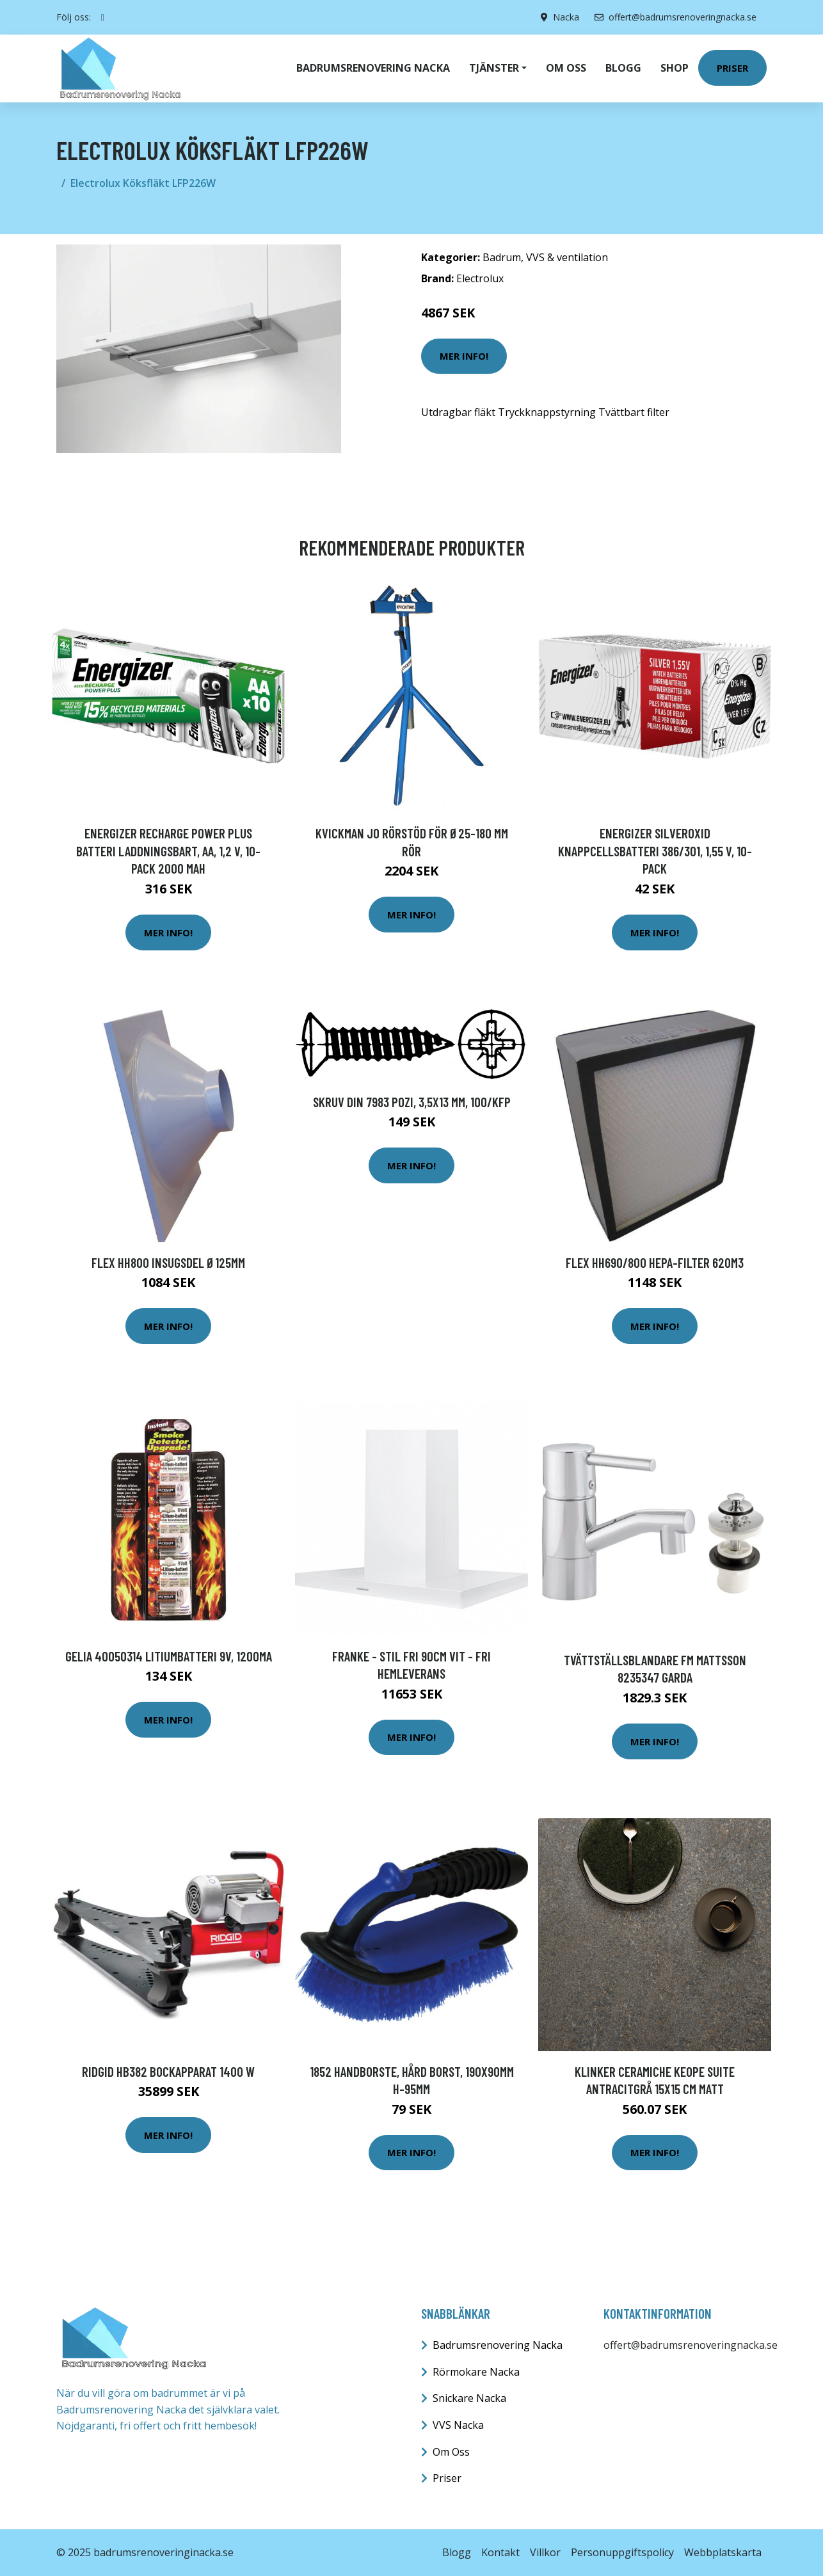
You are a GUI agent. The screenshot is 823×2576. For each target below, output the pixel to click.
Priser (732, 67)
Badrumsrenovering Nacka (373, 68)
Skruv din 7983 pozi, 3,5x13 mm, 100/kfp (412, 1102)
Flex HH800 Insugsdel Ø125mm (168, 1262)
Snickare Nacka (469, 2398)
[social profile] (102, 17)
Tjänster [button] (494, 68)
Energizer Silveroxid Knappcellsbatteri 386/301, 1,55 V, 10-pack (655, 850)
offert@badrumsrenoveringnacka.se (675, 17)
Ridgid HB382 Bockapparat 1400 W (168, 2071)
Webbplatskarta (723, 2552)
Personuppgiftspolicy (622, 2552)
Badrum (502, 257)
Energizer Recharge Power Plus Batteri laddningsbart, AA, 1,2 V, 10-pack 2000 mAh (168, 850)
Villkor (545, 2552)
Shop (674, 68)
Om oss (566, 68)
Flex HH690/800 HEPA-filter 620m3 (655, 1262)
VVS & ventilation (567, 257)
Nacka (566, 17)
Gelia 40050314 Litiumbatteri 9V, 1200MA (168, 1656)
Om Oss (451, 2452)
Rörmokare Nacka (476, 2372)
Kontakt (500, 2552)
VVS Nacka (458, 2425)
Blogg (623, 68)
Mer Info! (464, 355)
